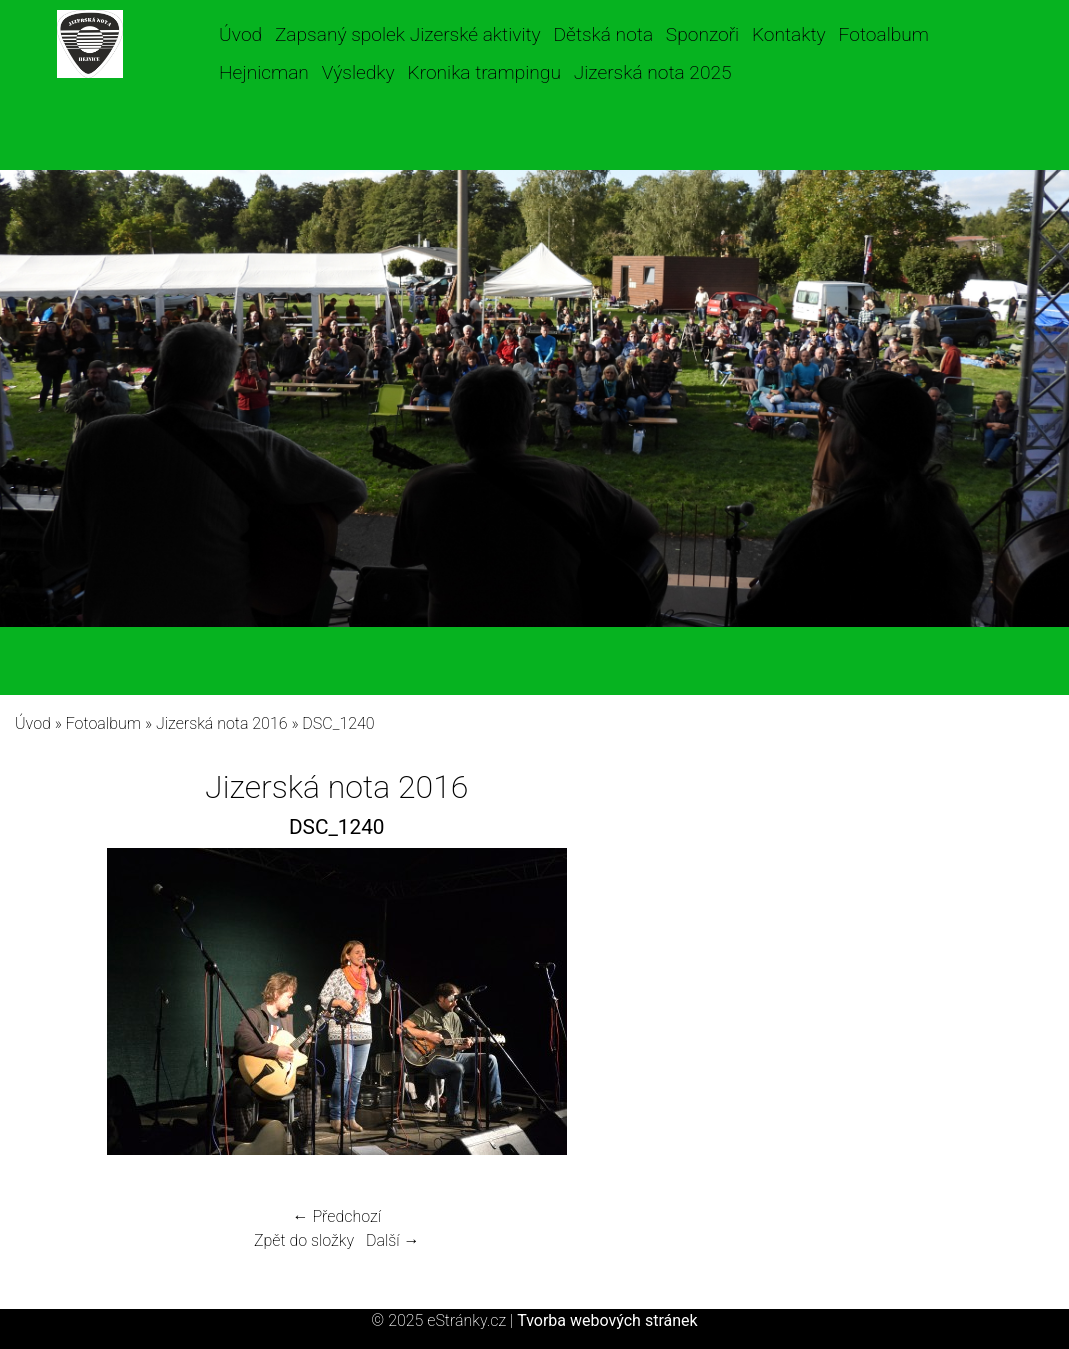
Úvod (240, 34)
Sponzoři (702, 34)
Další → (393, 1240)
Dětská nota (604, 34)
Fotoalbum (884, 34)
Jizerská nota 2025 (653, 72)
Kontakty (789, 34)
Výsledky (358, 72)
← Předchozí (337, 1216)
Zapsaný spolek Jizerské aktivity (408, 34)
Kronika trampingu (484, 72)
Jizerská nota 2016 (222, 723)
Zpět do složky (304, 1240)
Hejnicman (264, 72)
